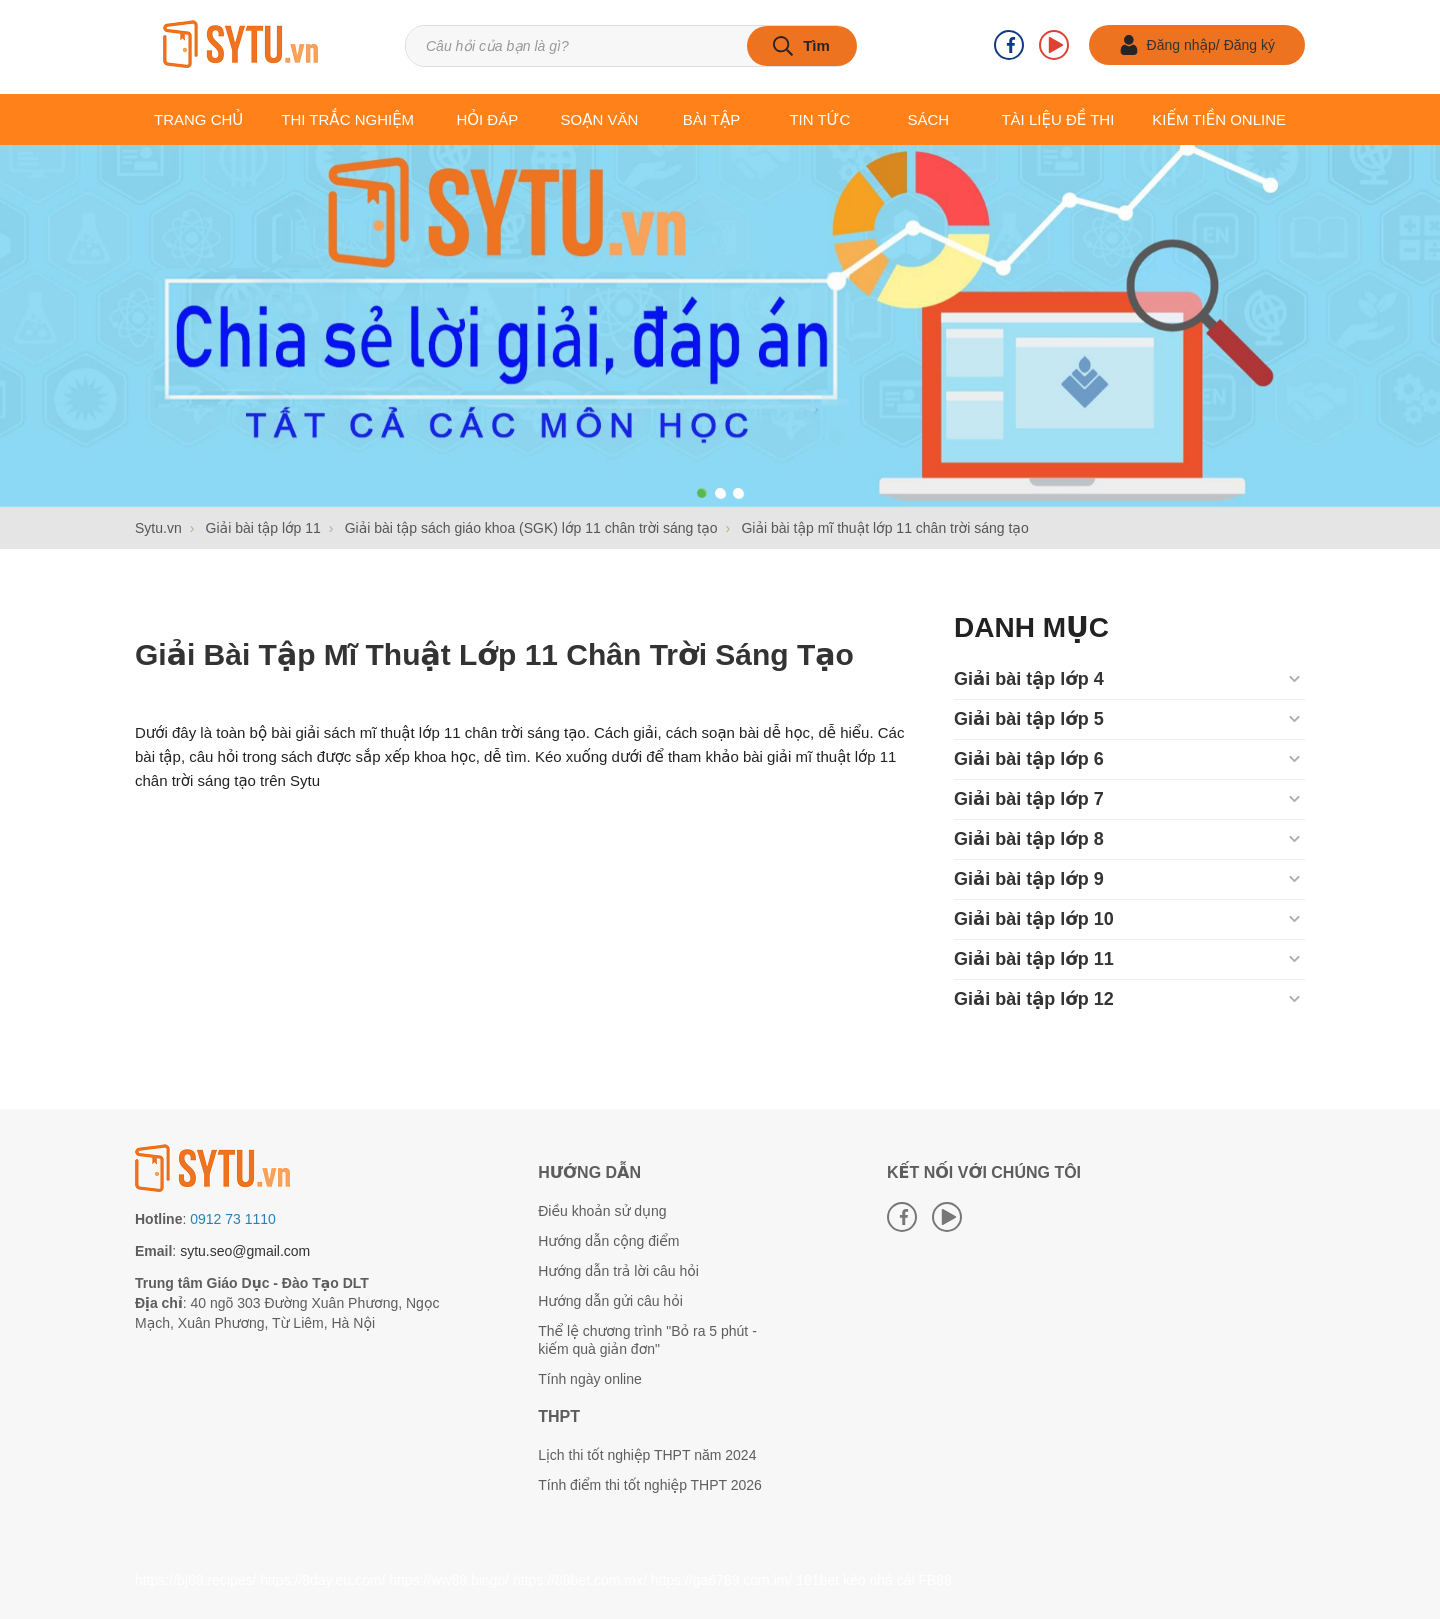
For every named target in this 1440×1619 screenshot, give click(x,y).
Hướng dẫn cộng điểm (608, 1241)
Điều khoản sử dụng (602, 1211)
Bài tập (712, 119)
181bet (817, 1580)
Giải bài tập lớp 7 (1029, 799)
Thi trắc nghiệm (347, 119)
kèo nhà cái (879, 1580)
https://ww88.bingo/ (449, 1580)
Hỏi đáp (487, 119)
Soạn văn (600, 119)
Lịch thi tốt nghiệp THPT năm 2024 (647, 1455)
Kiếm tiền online (1219, 119)
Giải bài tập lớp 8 (1029, 839)
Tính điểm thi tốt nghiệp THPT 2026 (650, 1485)
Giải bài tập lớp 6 (1029, 759)
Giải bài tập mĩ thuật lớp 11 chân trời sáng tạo (494, 654)
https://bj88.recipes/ (195, 1580)
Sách (928, 119)
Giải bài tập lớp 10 (1034, 919)
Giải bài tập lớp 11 (1034, 959)
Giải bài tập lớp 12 (1034, 999)
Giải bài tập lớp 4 (1029, 679)
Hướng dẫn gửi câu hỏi (610, 1301)
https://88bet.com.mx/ (580, 1580)
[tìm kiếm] (802, 46)
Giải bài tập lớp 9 (1029, 879)
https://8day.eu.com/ (322, 1580)
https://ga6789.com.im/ (722, 1580)
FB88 (934, 1580)
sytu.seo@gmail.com (245, 1251)
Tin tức (819, 119)
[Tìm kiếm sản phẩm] (630, 46)
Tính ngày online (590, 1379)
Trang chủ (198, 119)
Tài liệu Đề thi (1057, 119)
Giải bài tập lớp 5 (1029, 719)
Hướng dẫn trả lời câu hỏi (618, 1271)
